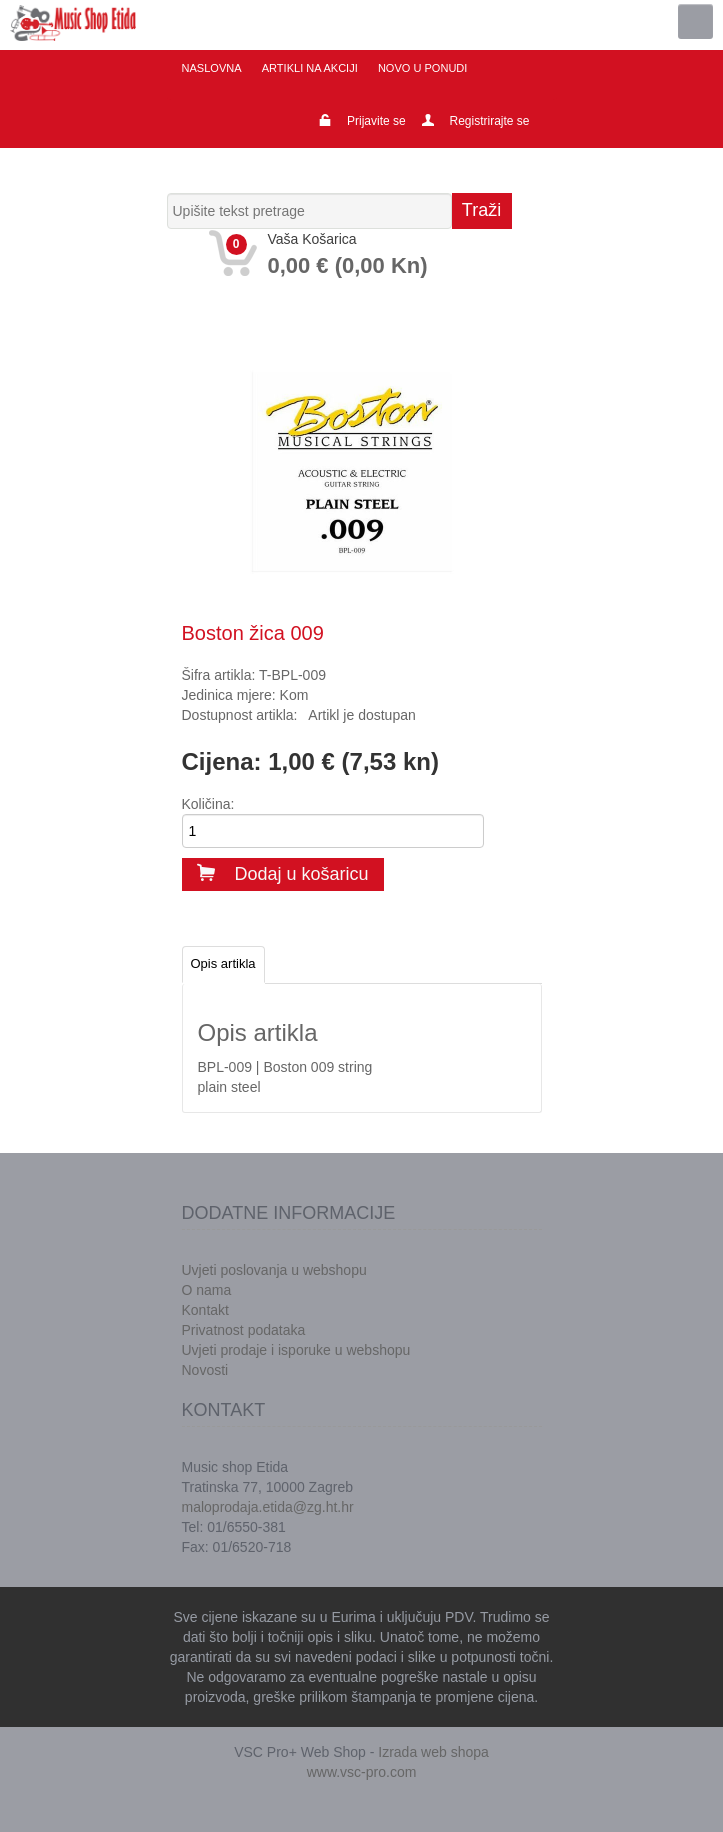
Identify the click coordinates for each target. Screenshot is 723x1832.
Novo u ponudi (421, 68)
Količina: (208, 804)
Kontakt (205, 1310)
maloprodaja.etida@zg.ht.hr (268, 1507)
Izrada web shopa (433, 1752)
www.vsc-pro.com (362, 1772)
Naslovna (212, 68)
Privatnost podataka (244, 1330)
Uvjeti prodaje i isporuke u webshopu (296, 1350)
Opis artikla (223, 963)
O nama (207, 1290)
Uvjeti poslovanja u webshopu (274, 1270)
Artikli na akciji (309, 68)
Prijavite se (376, 121)
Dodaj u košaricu (283, 874)
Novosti (205, 1370)
